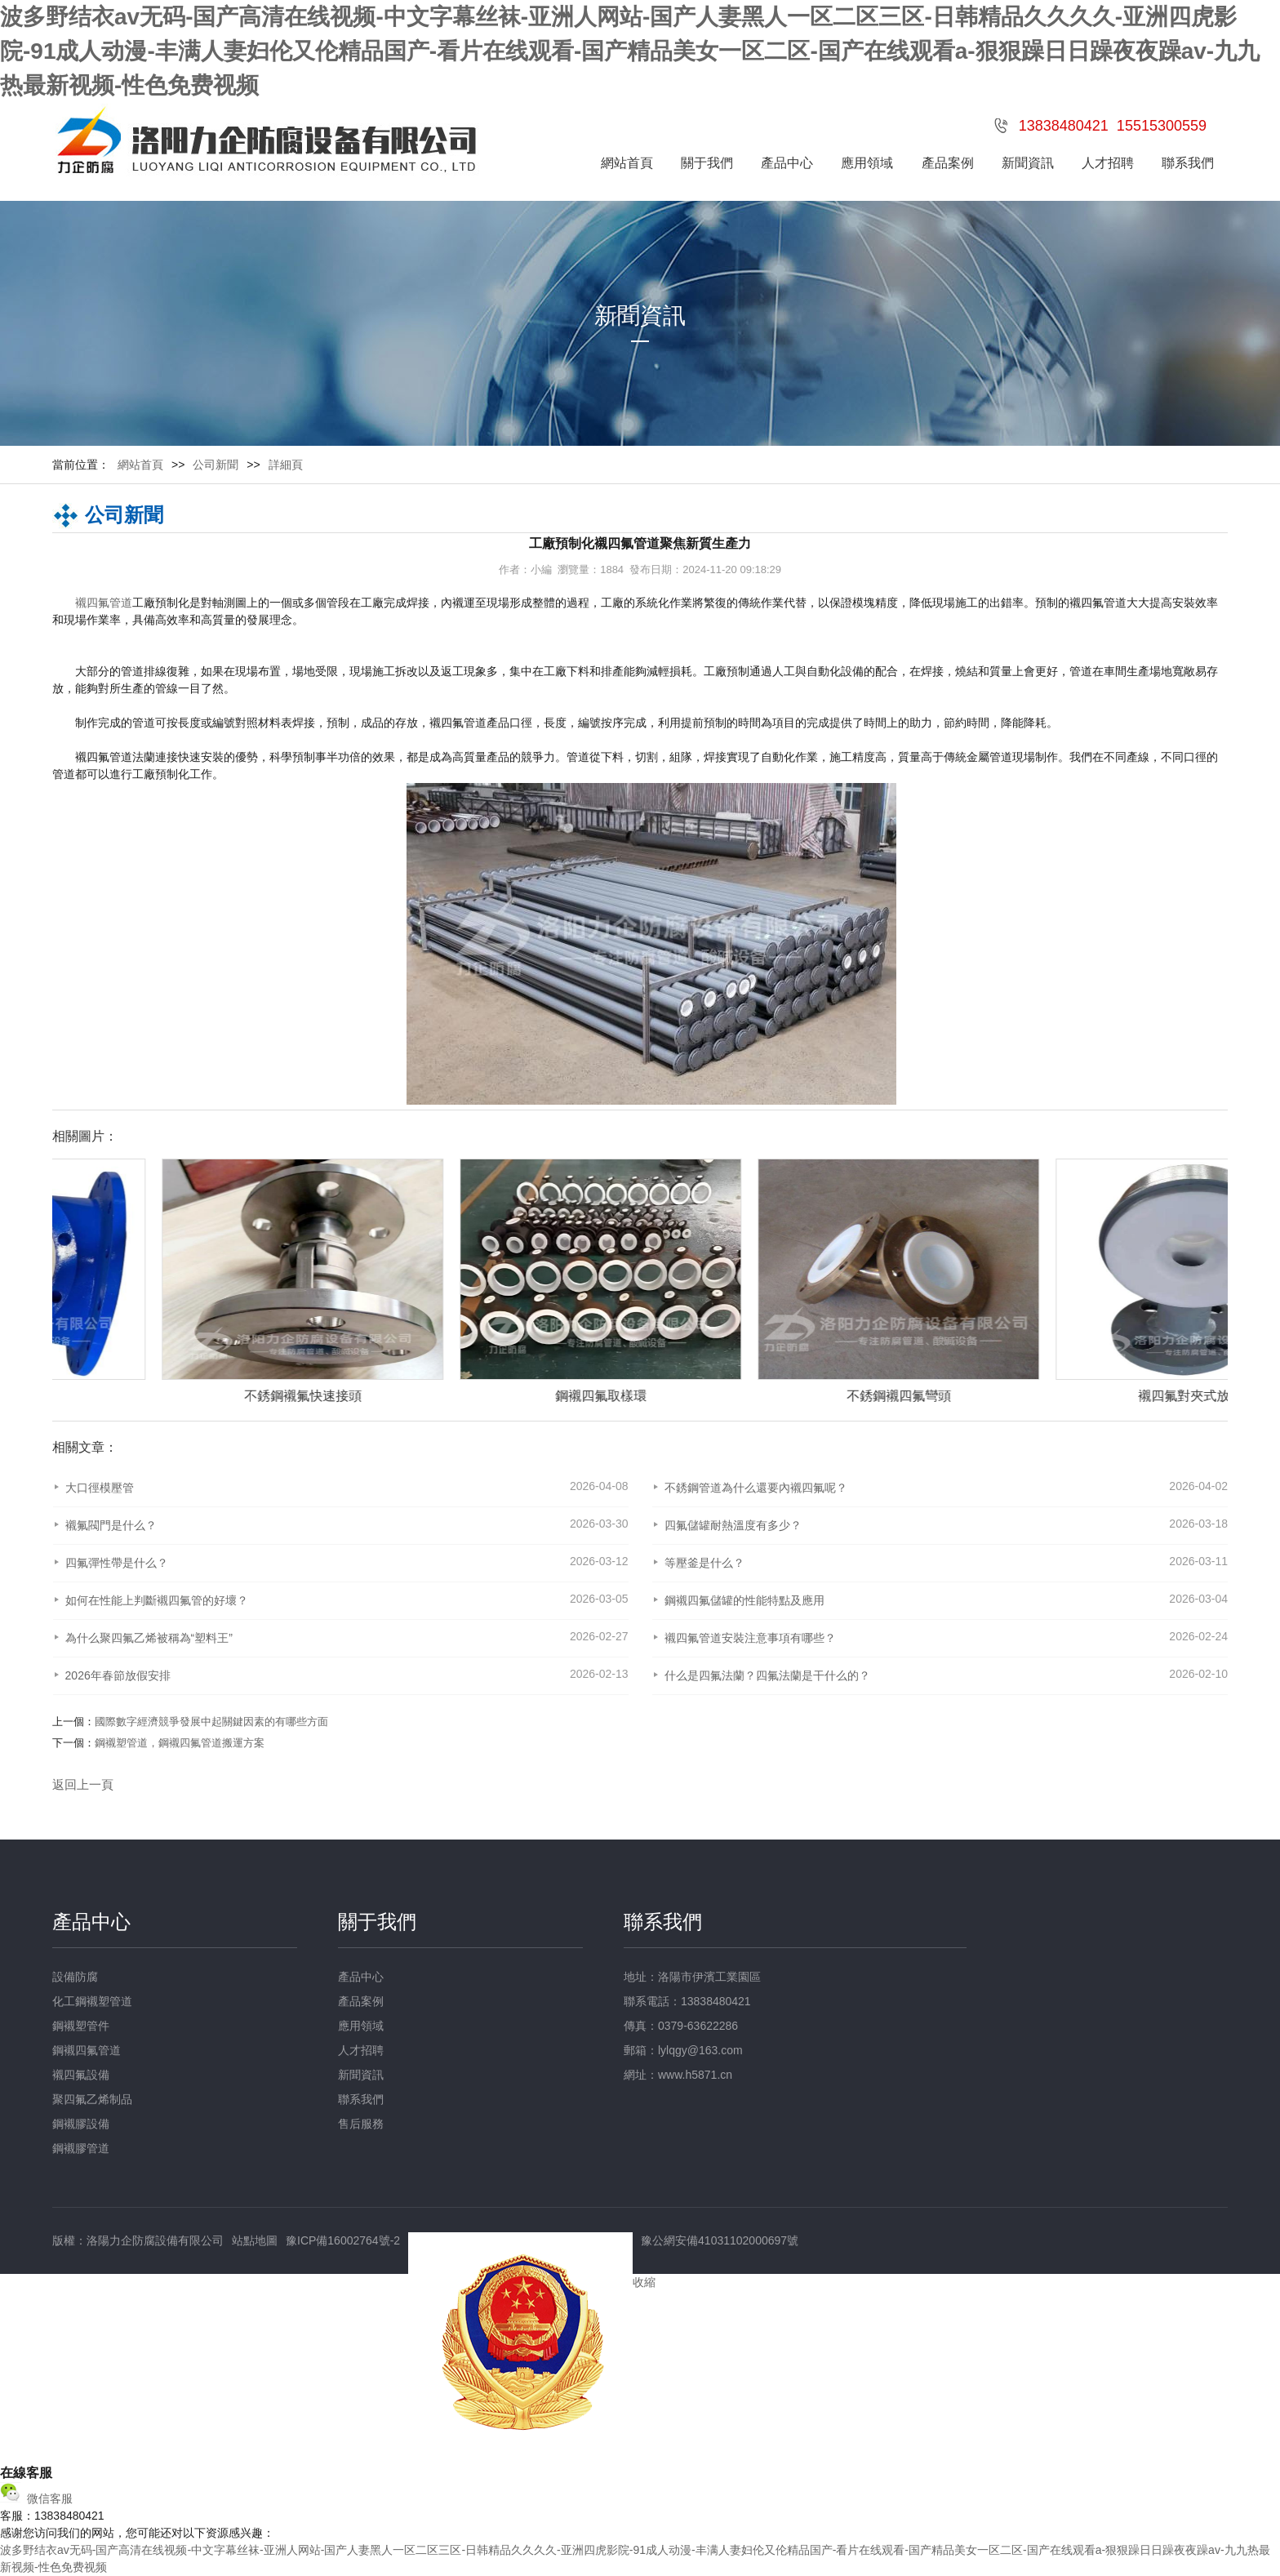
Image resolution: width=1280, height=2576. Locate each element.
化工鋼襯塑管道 (92, 2001)
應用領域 (867, 163)
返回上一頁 (82, 1784)
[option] (185, 1281)
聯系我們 (1188, 163)
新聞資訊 (1028, 163)
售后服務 (361, 2123)
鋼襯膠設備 (80, 2123)
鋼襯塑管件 (80, 2025)
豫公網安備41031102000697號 (719, 2240)
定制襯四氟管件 (193, 1396)
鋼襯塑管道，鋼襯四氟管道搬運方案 (179, 1743)
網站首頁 (627, 163)
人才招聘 (1108, 163)
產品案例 (948, 163)
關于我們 (707, 163)
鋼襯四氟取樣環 (789, 1396)
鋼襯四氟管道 (86, 2050)
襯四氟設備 (80, 2074)
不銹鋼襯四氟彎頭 (1087, 1396)
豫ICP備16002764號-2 (343, 2240)
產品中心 (787, 163)
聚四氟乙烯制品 (92, 2099)
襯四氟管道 (103, 602)
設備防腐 (75, 1976)
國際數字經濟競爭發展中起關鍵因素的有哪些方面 (211, 1721)
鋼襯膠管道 (80, 2148)
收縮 (644, 2282)
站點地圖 (255, 2240)
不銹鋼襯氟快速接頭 (491, 1396)
